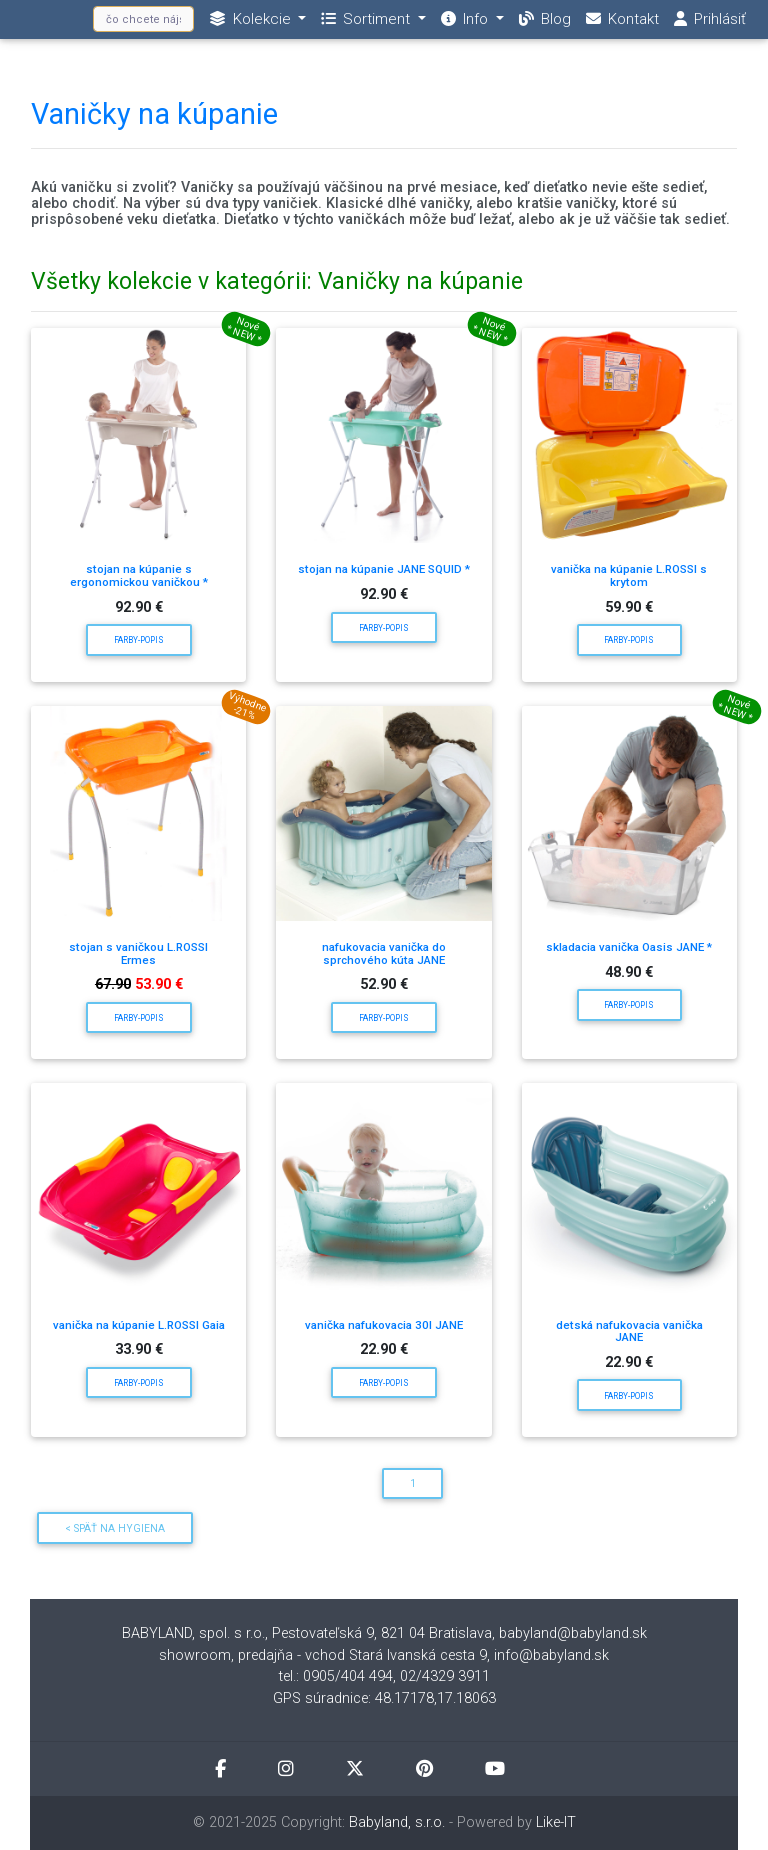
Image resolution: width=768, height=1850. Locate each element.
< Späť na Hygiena (115, 1528)
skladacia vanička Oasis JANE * (629, 947)
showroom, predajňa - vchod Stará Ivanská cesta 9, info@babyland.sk (384, 1655)
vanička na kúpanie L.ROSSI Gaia (139, 1325)
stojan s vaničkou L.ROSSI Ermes (138, 953)
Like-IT (556, 1822)
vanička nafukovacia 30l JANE (384, 1325)
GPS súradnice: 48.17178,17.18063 (384, 1698)
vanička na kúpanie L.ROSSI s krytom (629, 575)
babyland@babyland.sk (573, 1633)
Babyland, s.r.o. (397, 1822)
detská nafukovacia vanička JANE (629, 1331)
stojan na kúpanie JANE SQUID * (384, 569)
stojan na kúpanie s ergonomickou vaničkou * (139, 575)
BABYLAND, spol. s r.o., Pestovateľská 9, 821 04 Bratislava (307, 1633)
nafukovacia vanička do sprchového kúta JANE (384, 953)
